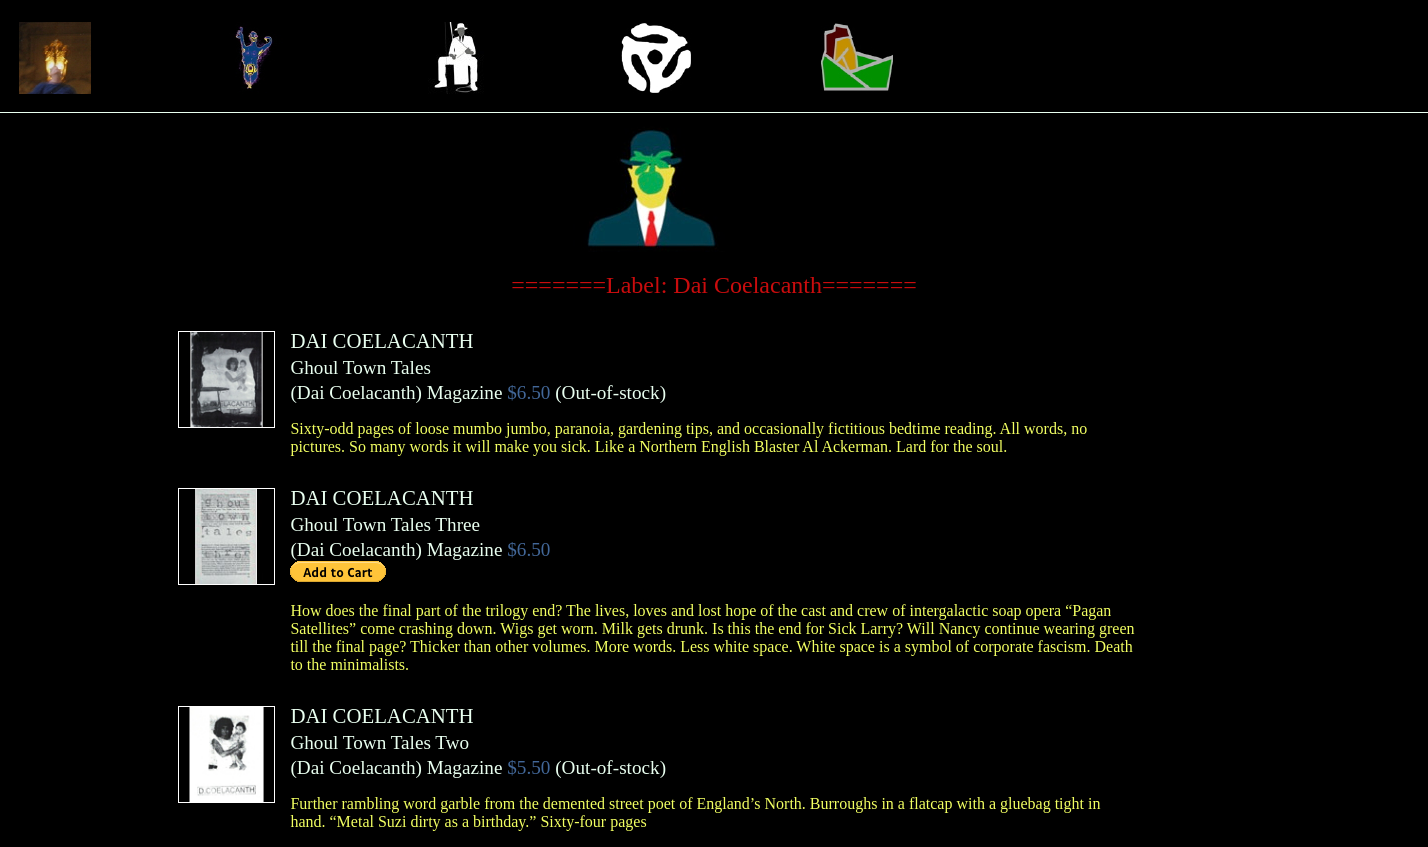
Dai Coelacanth (356, 392)
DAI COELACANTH (381, 340)
